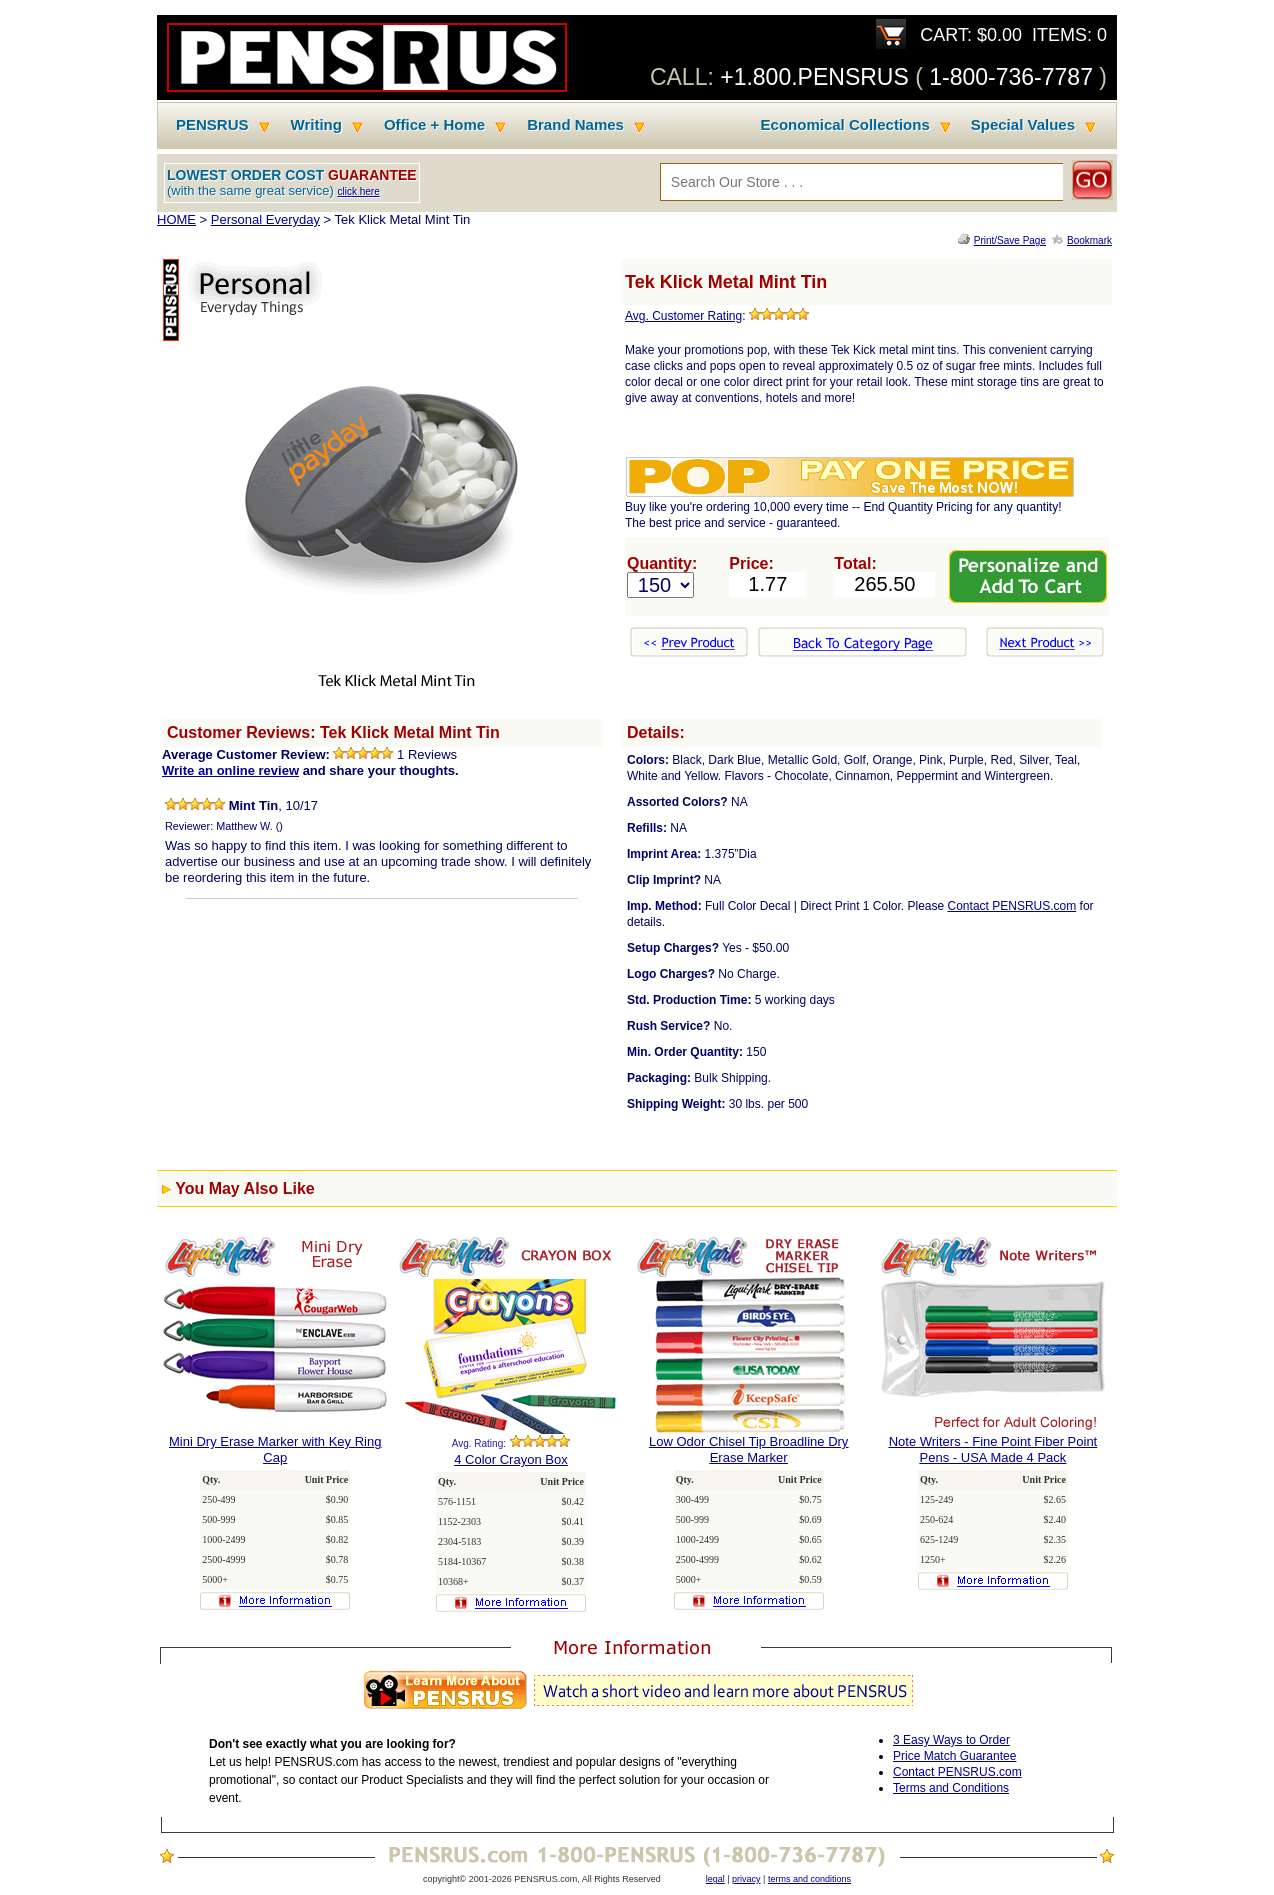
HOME (176, 219)
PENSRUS (212, 125)
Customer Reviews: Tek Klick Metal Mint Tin (333, 732)
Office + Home (434, 125)
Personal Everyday (265, 219)
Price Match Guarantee (954, 1756)
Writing (316, 125)
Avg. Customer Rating (683, 316)
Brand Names (575, 125)
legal (715, 1879)
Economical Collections (845, 125)
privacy (746, 1879)
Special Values (1023, 125)
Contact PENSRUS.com (1012, 906)
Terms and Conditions (951, 1788)
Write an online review (230, 770)
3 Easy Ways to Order (951, 1740)
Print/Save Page (1010, 240)
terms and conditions (809, 1879)
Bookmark (1089, 240)
